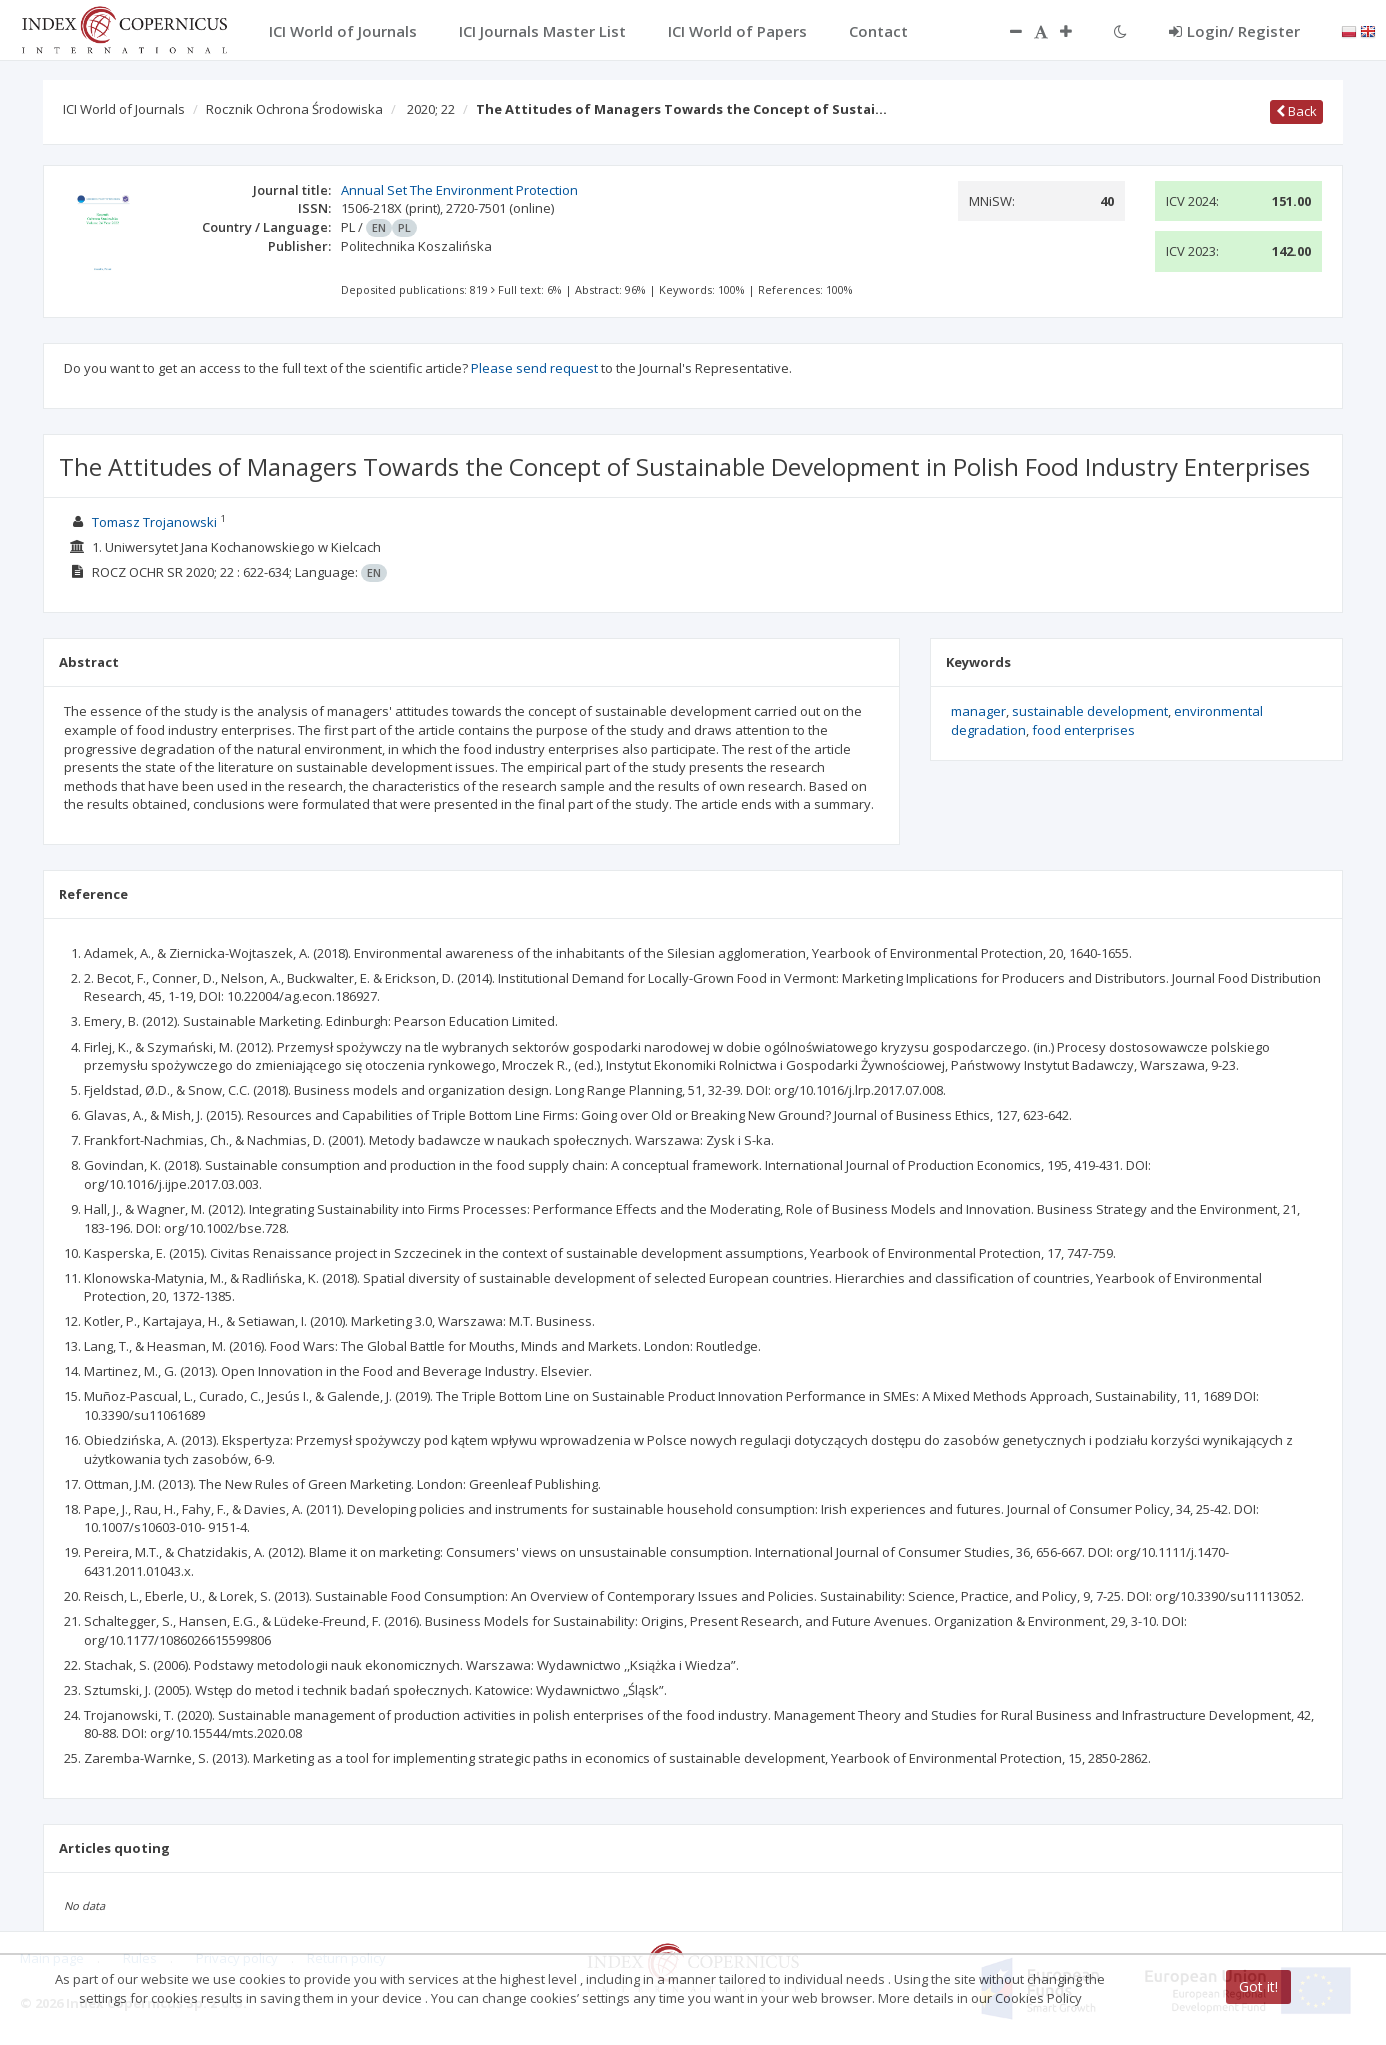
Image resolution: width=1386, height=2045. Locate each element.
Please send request (534, 368)
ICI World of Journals (124, 109)
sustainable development (1090, 711)
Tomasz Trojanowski (154, 522)
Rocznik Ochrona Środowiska (294, 109)
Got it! (1258, 1986)
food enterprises (1083, 730)
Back (1296, 111)
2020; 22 (431, 109)
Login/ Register (1234, 31)
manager (978, 711)
